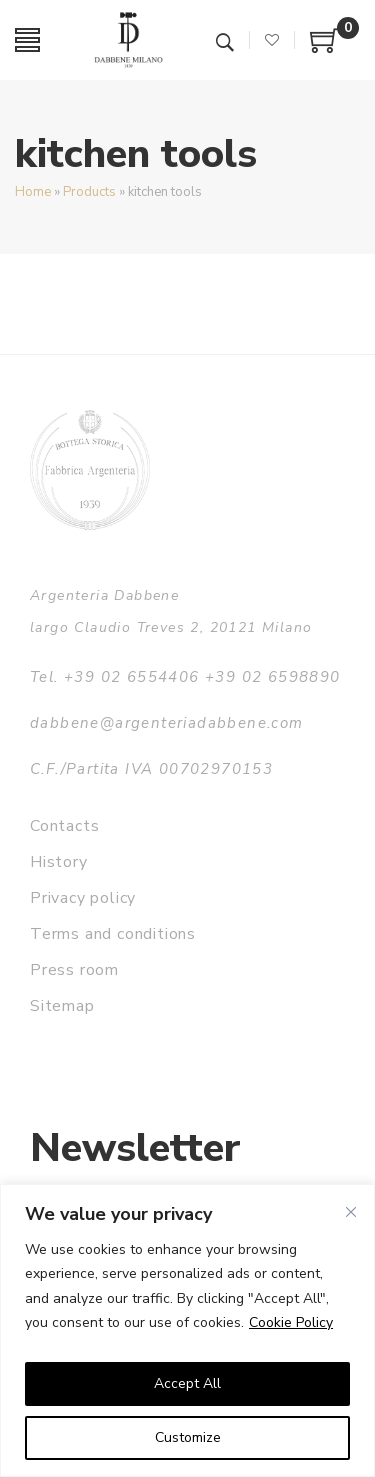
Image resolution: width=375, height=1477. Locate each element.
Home (33, 192)
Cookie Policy (291, 1322)
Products (89, 192)
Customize (188, 1437)
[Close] (351, 1212)
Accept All (187, 1383)
